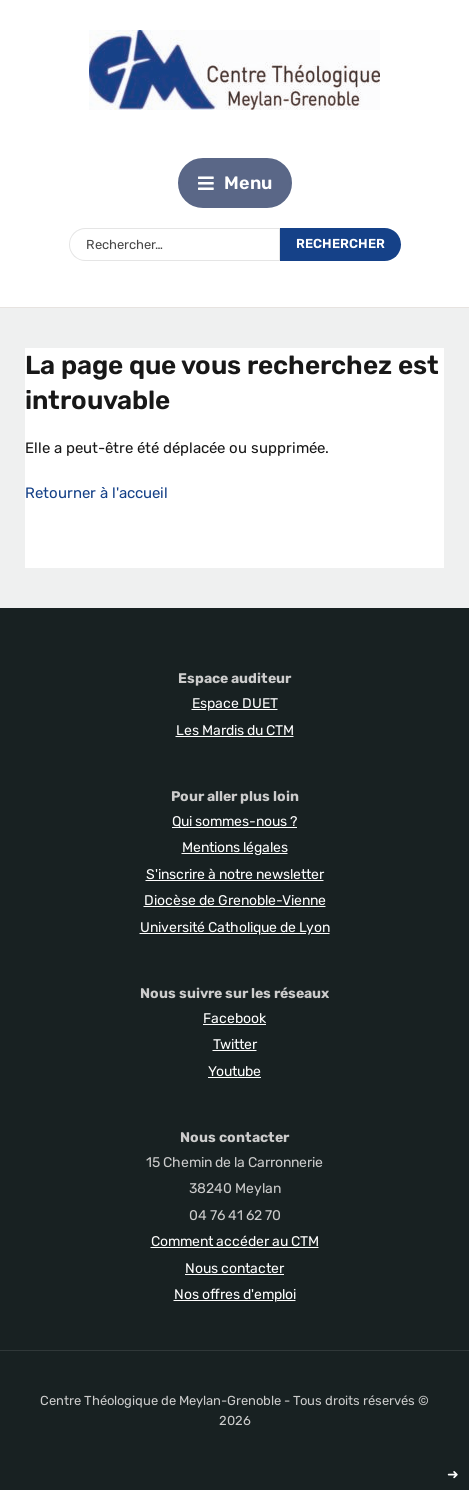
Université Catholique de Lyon (235, 927)
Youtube (234, 1071)
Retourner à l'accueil (96, 493)
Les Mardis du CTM (235, 730)
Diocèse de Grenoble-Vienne (235, 900)
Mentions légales (235, 847)
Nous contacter (234, 1268)
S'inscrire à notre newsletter (235, 874)
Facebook (234, 1018)
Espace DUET (235, 703)
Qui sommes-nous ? (234, 821)
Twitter (235, 1044)
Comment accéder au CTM (235, 1241)
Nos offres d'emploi (235, 1294)
